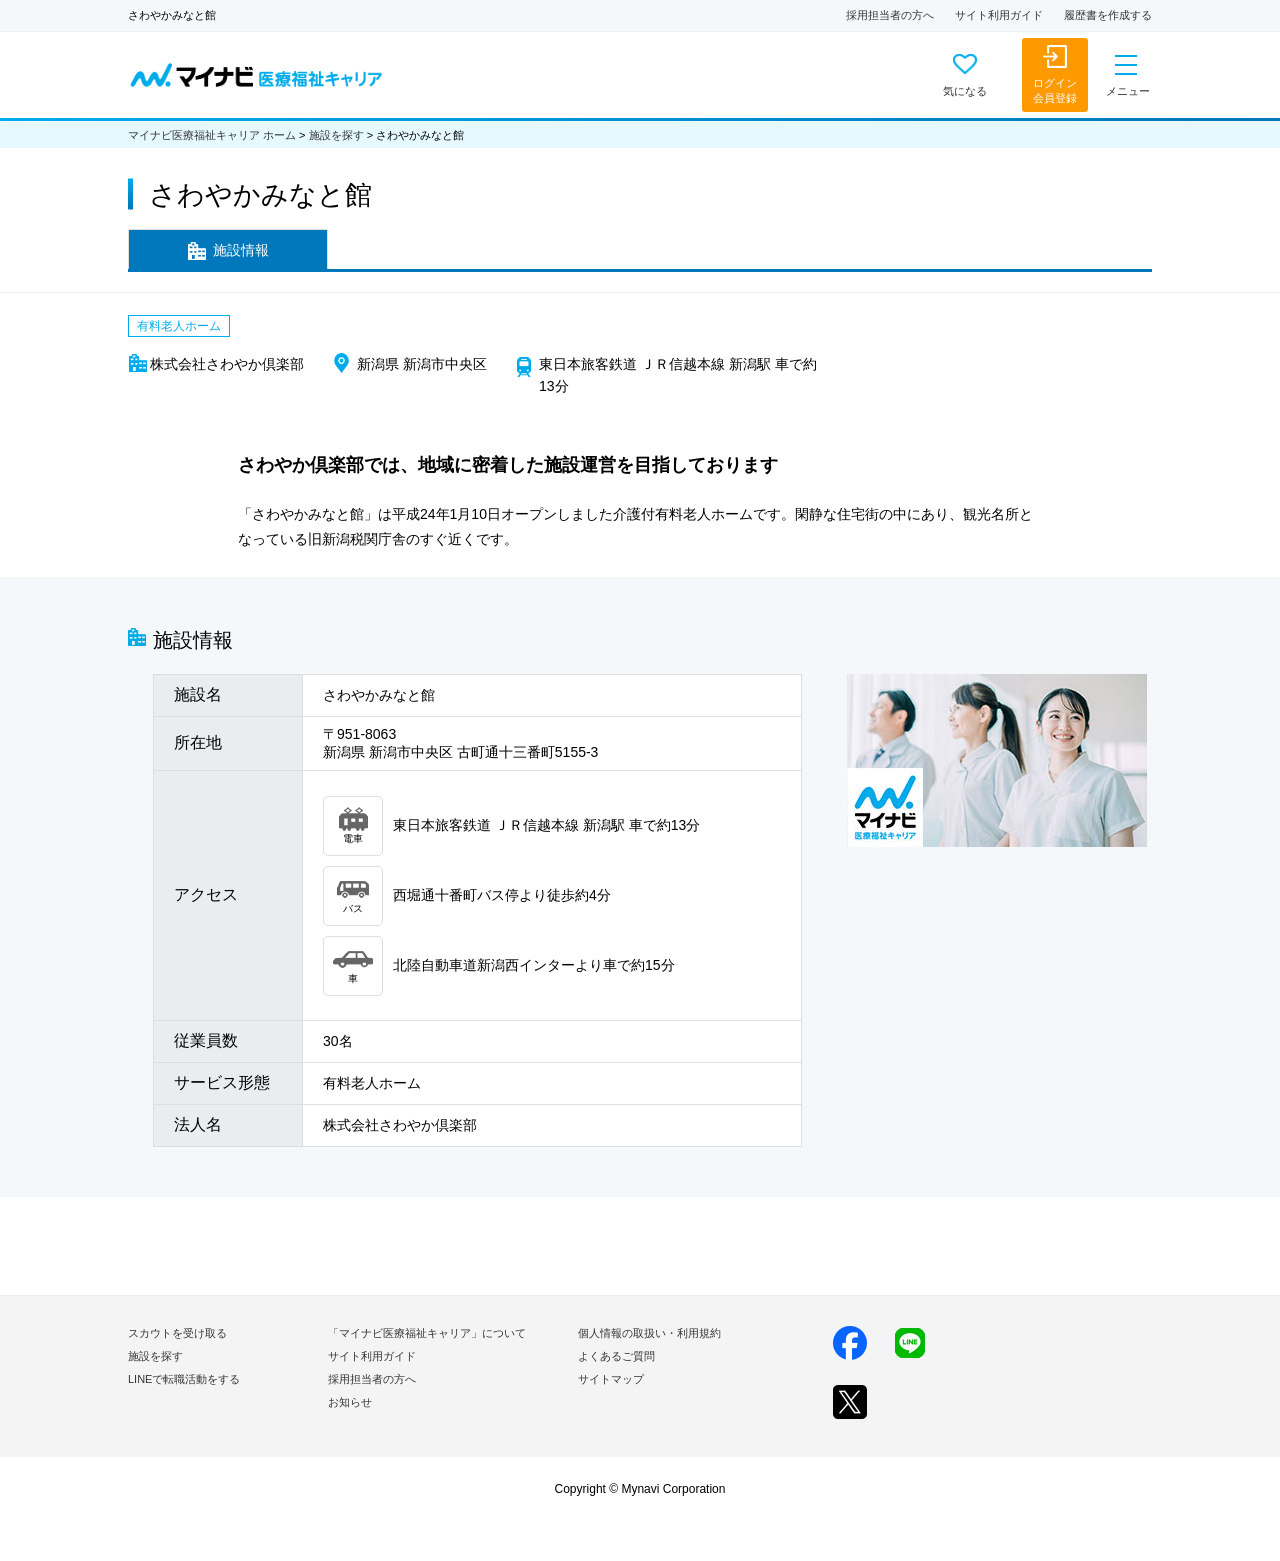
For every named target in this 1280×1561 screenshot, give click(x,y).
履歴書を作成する (1108, 15)
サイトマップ (611, 1379)
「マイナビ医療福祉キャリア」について (427, 1333)
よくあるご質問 (616, 1356)
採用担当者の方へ (890, 15)
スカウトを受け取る (177, 1333)
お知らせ (350, 1402)
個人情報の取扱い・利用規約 (649, 1333)
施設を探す (336, 135)
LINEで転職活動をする (184, 1379)
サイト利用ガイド (999, 15)
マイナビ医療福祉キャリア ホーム (212, 135)
